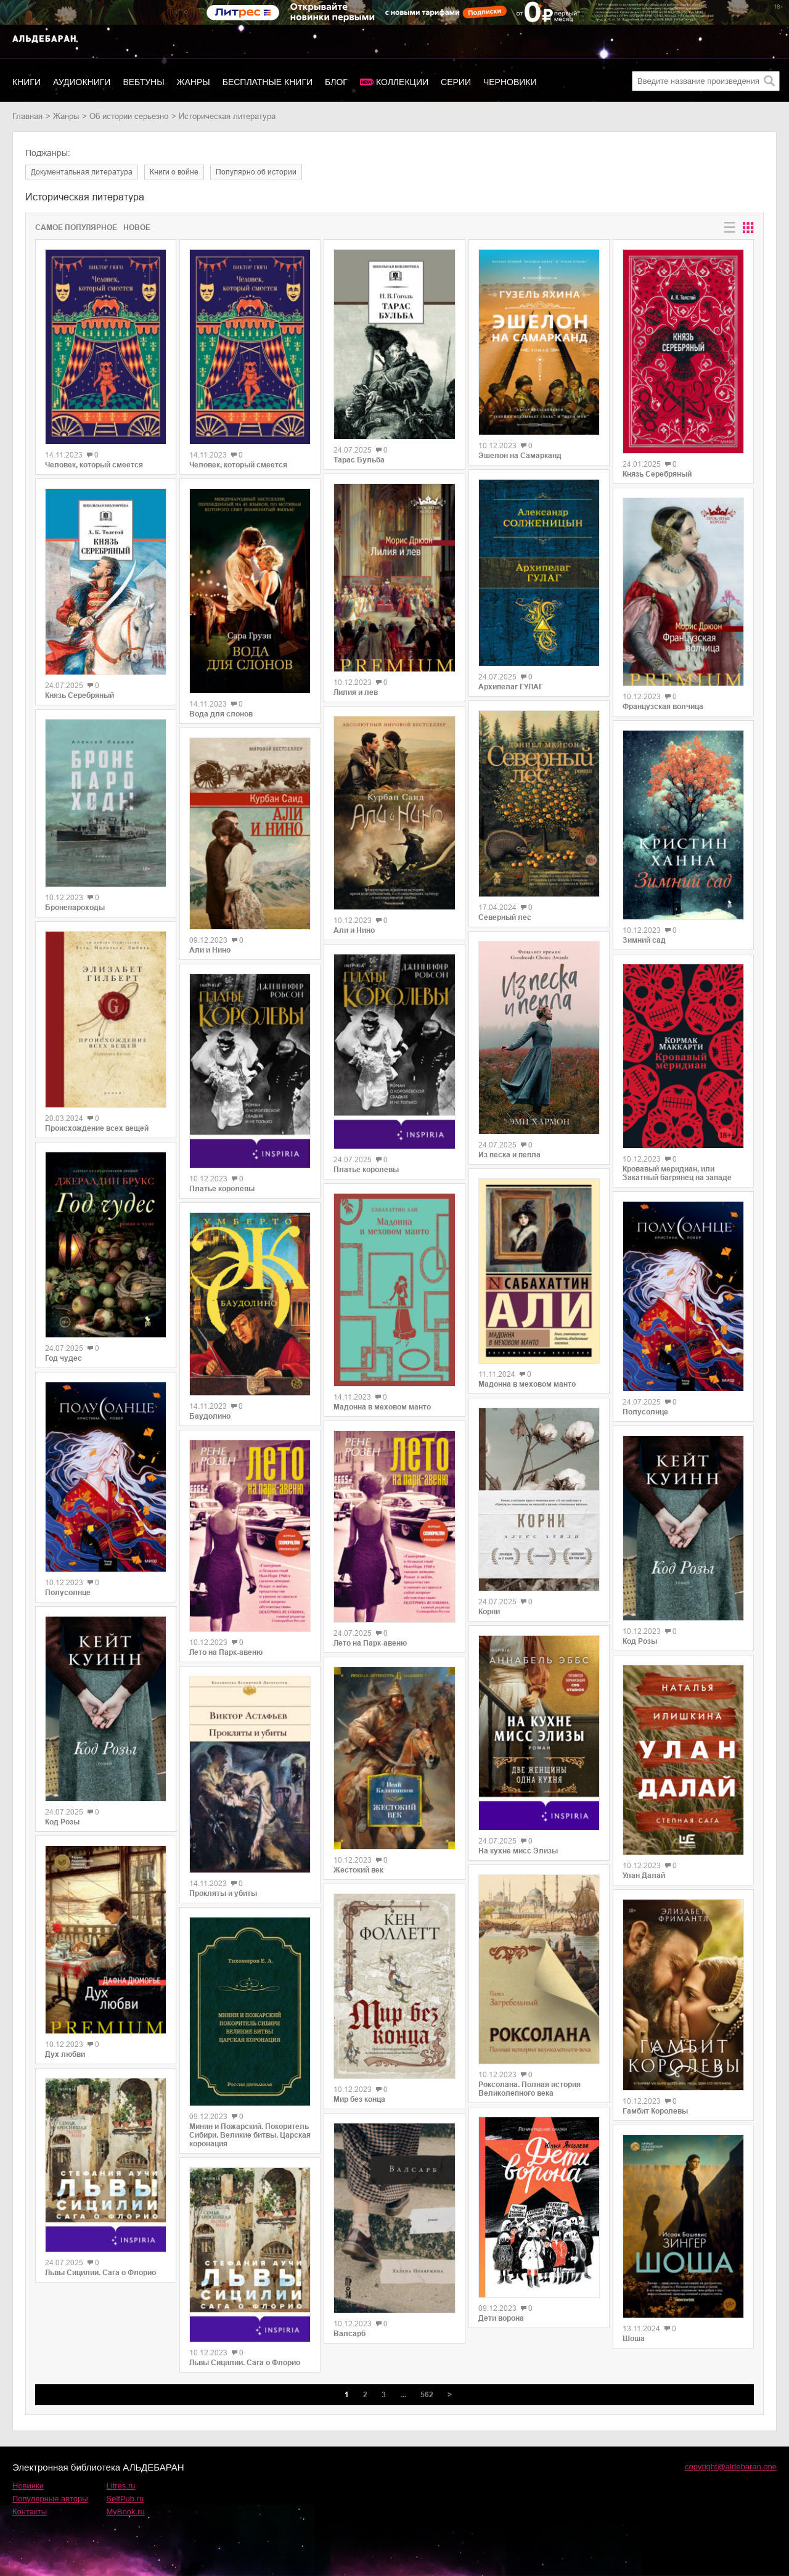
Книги (26, 82)
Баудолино (210, 1416)
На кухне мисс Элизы (518, 1851)
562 (426, 2394)
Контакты (29, 2511)
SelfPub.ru (125, 2498)
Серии (456, 82)
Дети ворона (501, 2318)
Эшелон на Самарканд (520, 455)
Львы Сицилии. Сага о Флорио (100, 2272)
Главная (27, 116)
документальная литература (82, 172)
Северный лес (504, 917)
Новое (136, 227)
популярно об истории (256, 172)
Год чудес (63, 1358)
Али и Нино (210, 950)
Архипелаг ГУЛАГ (510, 687)
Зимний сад (644, 940)
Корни (489, 1611)
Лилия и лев (355, 692)
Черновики (510, 82)
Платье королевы (222, 1188)
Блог (336, 82)
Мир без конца (359, 2099)
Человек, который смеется (94, 465)
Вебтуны (143, 82)
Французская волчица (663, 706)
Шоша (634, 2338)
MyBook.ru (126, 2511)
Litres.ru (121, 2485)
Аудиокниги (81, 82)
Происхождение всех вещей (97, 1128)
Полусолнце (68, 1592)
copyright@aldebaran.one (731, 2466)
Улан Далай (644, 1875)
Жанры (193, 82)
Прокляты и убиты (223, 1893)
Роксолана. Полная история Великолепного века (529, 2089)
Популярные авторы (50, 2498)
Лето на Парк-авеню (226, 1652)
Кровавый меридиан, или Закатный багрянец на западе (677, 1173)
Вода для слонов (221, 714)
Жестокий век (358, 1870)
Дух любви (65, 2054)
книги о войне (174, 172)
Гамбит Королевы (655, 2111)
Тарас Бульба (359, 460)
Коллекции (402, 82)
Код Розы (62, 1822)
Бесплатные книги (268, 82)
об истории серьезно (128, 116)
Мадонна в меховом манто (382, 1407)
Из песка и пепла (509, 1155)
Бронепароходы (75, 907)
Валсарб (349, 2333)
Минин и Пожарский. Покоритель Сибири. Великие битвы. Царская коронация (250, 2135)
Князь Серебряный (79, 695)
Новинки (28, 2485)
